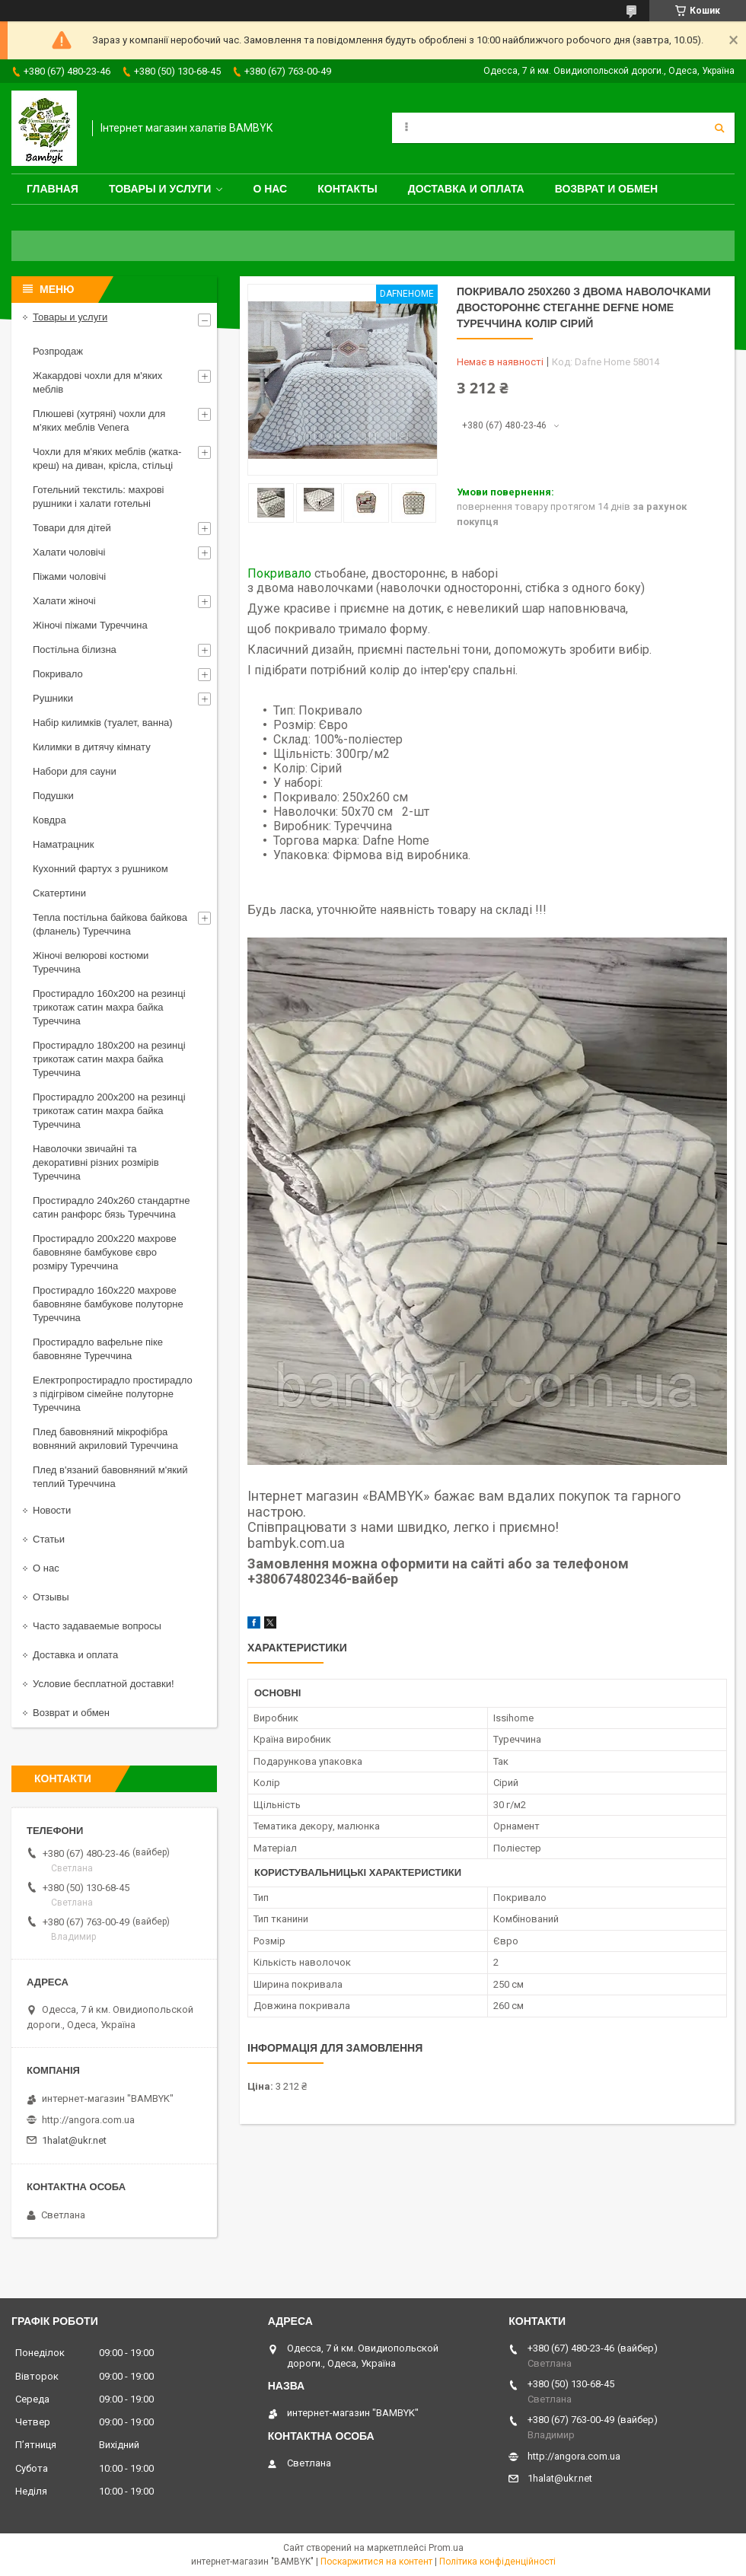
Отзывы (51, 1597)
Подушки (53, 795)
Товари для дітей (72, 527)
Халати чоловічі (69, 552)
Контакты (347, 189)
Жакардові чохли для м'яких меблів (97, 382)
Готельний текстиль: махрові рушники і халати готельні (98, 496)
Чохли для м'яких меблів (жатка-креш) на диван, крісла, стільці (107, 458)
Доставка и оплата (466, 189)
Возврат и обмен (606, 189)
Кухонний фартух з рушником (100, 868)
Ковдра (49, 820)
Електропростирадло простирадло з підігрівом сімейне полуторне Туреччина (113, 1393)
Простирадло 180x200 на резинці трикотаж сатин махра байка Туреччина (109, 1059)
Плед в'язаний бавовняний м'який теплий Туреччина (110, 1476)
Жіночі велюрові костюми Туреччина (90, 962)
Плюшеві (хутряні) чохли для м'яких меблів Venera (99, 420)
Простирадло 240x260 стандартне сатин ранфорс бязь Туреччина (111, 1207)
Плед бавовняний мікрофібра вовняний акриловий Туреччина (105, 1438)
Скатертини (59, 893)
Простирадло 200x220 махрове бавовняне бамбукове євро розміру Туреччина (105, 1252)
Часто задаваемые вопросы (97, 1626)
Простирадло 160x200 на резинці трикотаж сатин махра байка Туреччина (109, 1007)
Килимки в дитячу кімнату (92, 747)
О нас (270, 189)
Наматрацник (63, 844)
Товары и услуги (160, 189)
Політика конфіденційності (497, 2561)
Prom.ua (446, 2548)
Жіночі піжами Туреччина (90, 625)
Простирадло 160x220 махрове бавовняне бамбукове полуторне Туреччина (108, 1304)
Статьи (49, 1539)
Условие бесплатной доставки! (103, 1683)
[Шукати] (719, 128)
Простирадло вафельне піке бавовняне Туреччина (98, 1348)
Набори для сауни (74, 771)
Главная (52, 189)
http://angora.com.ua (88, 2119)
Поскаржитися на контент (376, 2561)
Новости (52, 1510)
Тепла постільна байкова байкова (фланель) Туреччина (110, 924)
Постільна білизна (74, 649)
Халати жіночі (64, 601)
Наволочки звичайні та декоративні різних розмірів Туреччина (96, 1162)
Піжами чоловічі (69, 576)
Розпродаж (58, 351)
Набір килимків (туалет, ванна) (103, 722)
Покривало (279, 573)
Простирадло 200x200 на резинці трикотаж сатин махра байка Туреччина (109, 1110)
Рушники (53, 698)
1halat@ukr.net (74, 2140)
